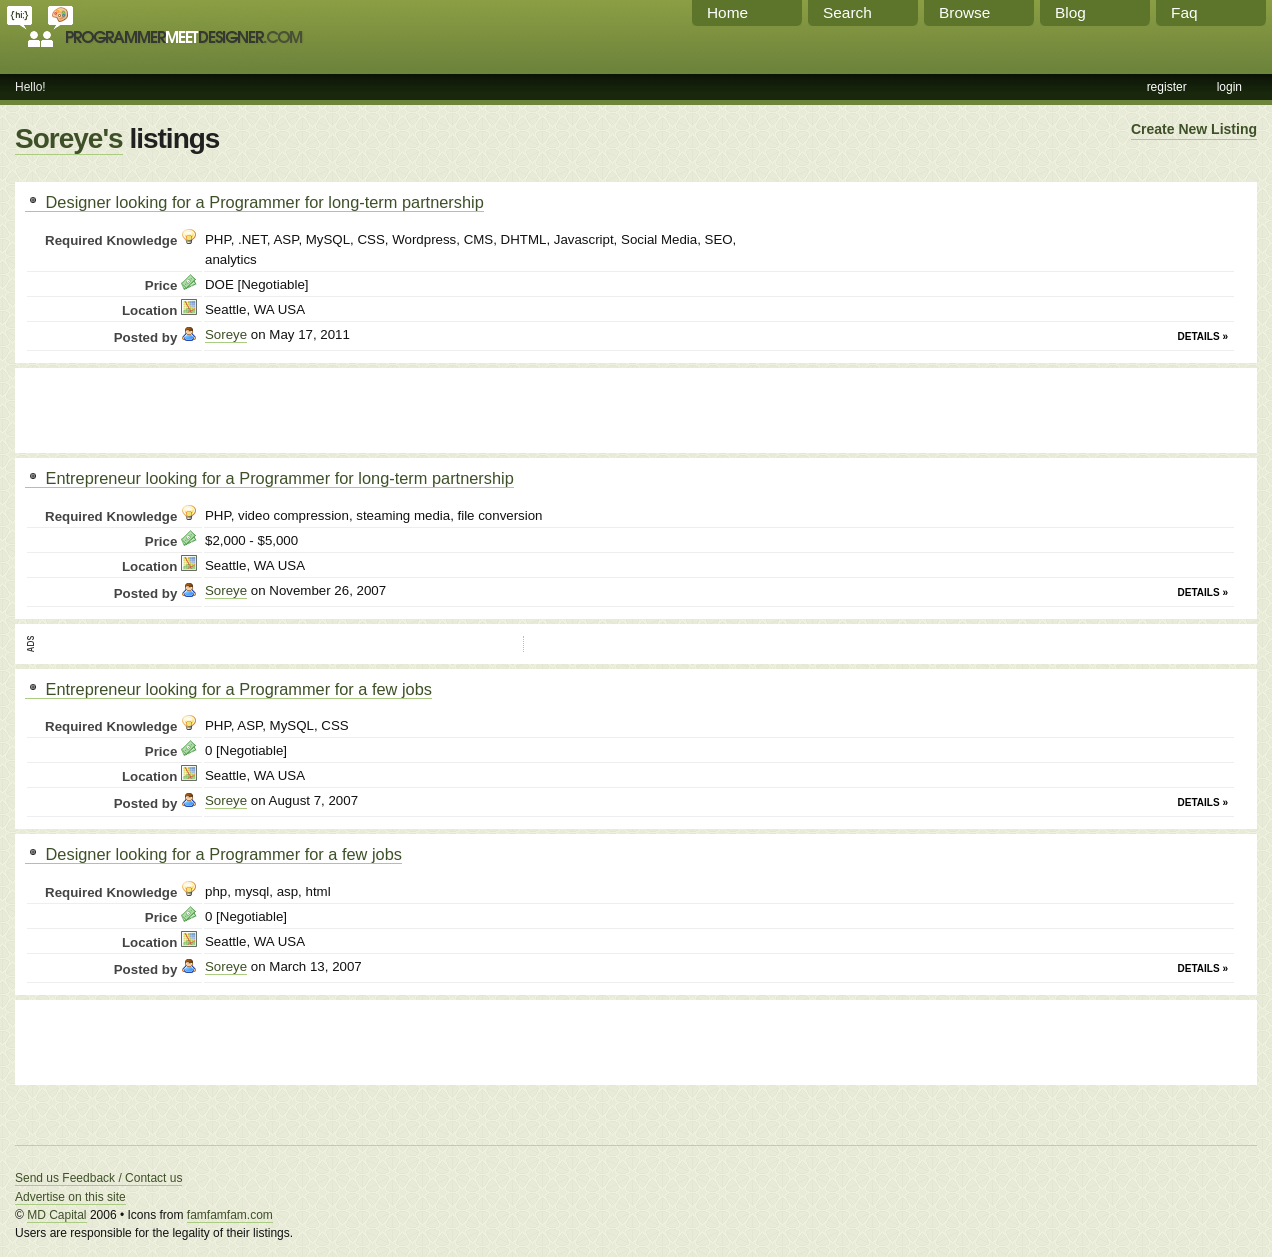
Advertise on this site (70, 1197)
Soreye (226, 334)
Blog (1070, 12)
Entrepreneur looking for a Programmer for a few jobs (228, 689)
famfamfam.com (230, 1215)
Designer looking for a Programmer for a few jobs (213, 854)
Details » (1203, 336)
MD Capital (56, 1215)
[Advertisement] (259, 408)
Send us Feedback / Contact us (98, 1178)
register (1167, 87)
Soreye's (69, 138)
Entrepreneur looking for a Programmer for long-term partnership (269, 478)
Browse (964, 12)
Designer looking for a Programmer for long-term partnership (254, 202)
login (1229, 87)
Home (727, 12)
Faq (1184, 12)
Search (847, 12)
